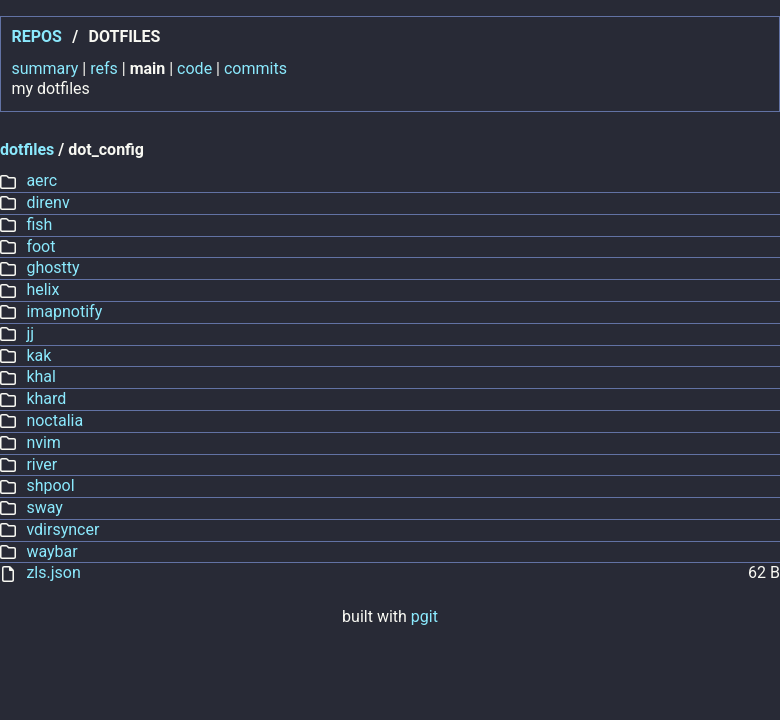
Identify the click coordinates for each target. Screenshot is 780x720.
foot (40, 246)
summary (44, 68)
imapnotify (64, 311)
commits (255, 68)
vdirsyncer (62, 529)
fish (39, 224)
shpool (50, 485)
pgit (424, 616)
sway (44, 507)
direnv (47, 202)
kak (38, 355)
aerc (41, 180)
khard (46, 398)
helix (42, 289)
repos (36, 36)
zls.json (53, 572)
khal (41, 376)
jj (30, 333)
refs (104, 68)
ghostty (52, 267)
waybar (51, 551)
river (41, 464)
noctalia (54, 420)
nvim (43, 442)
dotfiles (27, 149)
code (194, 68)
